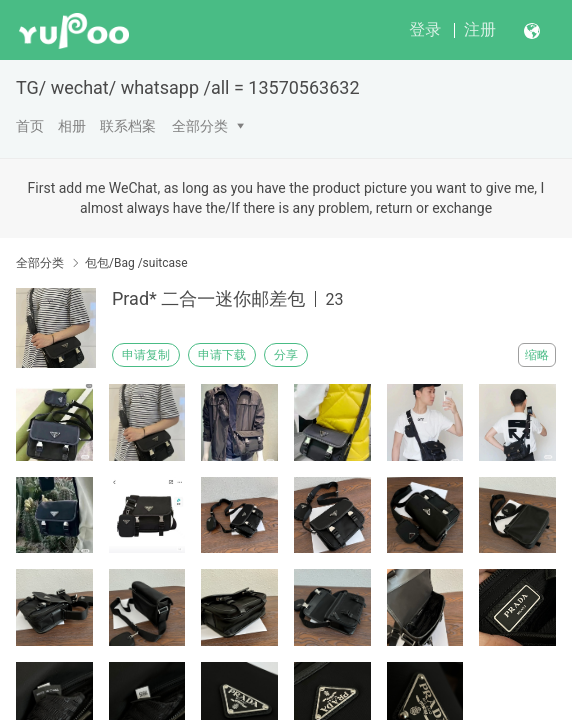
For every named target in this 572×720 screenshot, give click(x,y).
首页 (30, 126)
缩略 (537, 355)
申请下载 (222, 355)
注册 (480, 29)
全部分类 (200, 126)
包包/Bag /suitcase (136, 263)
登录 (425, 29)
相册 (72, 126)
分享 (286, 355)
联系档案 (128, 126)
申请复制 (146, 355)
